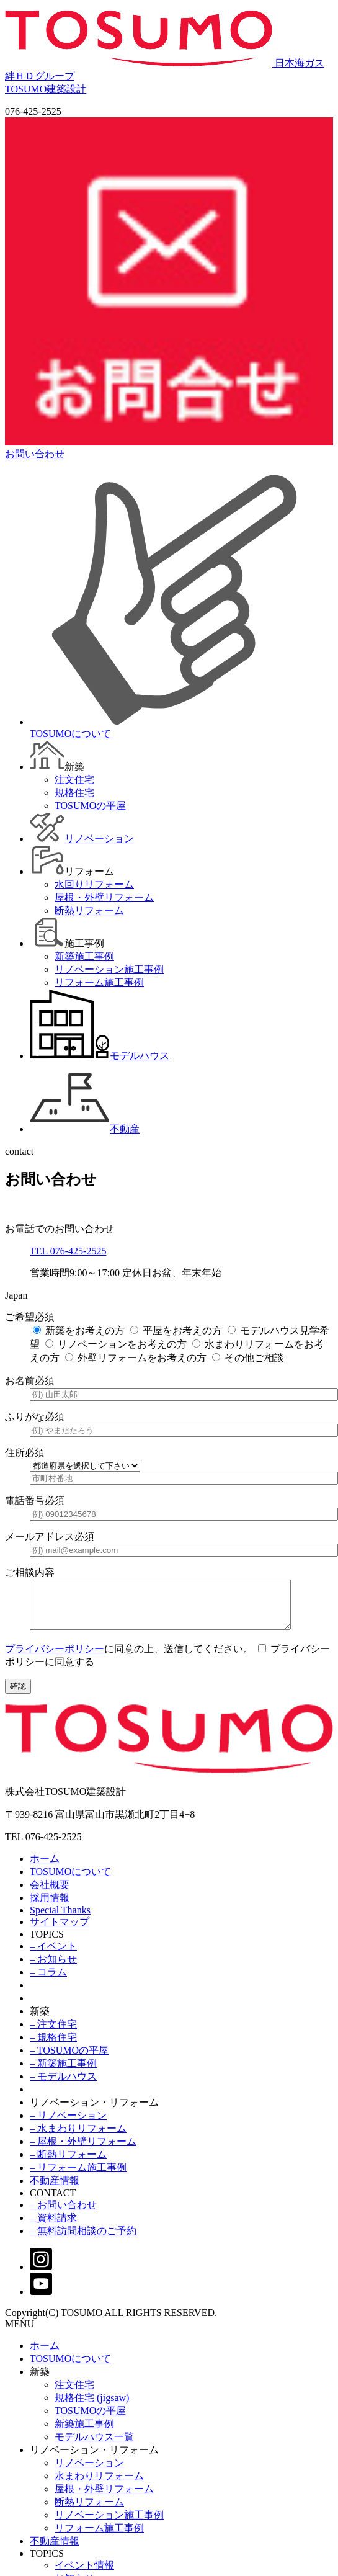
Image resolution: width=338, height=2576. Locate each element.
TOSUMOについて (70, 1881)
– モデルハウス (63, 2085)
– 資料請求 (53, 2227)
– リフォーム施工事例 (78, 2176)
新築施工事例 (84, 2433)
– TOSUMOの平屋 (69, 2059)
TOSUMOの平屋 (90, 2420)
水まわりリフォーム (99, 2485)
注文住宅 (74, 2394)
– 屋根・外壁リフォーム (83, 2150)
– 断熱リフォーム (68, 2163)
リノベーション (89, 2472)
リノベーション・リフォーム (94, 2111)
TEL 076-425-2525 (68, 1251)
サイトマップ (59, 1931)
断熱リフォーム (89, 2511)
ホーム (45, 1868)
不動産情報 (54, 2190)
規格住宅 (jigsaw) (92, 2407)
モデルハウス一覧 (94, 2446)
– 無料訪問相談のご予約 (83, 2240)
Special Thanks (60, 1919)
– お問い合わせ (63, 2214)
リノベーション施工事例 (109, 2524)
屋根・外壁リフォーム (104, 2498)
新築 (40, 2020)
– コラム (48, 1981)
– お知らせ (53, 1968)
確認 (18, 1695)
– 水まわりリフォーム (78, 2137)
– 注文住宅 (53, 2033)
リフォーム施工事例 (99, 2537)
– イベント (53, 1955)
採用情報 (49, 1907)
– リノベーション (68, 2124)
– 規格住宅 (53, 2046)
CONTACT (53, 2202)
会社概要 (49, 1894)
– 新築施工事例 (63, 2072)
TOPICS (47, 1943)
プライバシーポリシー (54, 1658)
